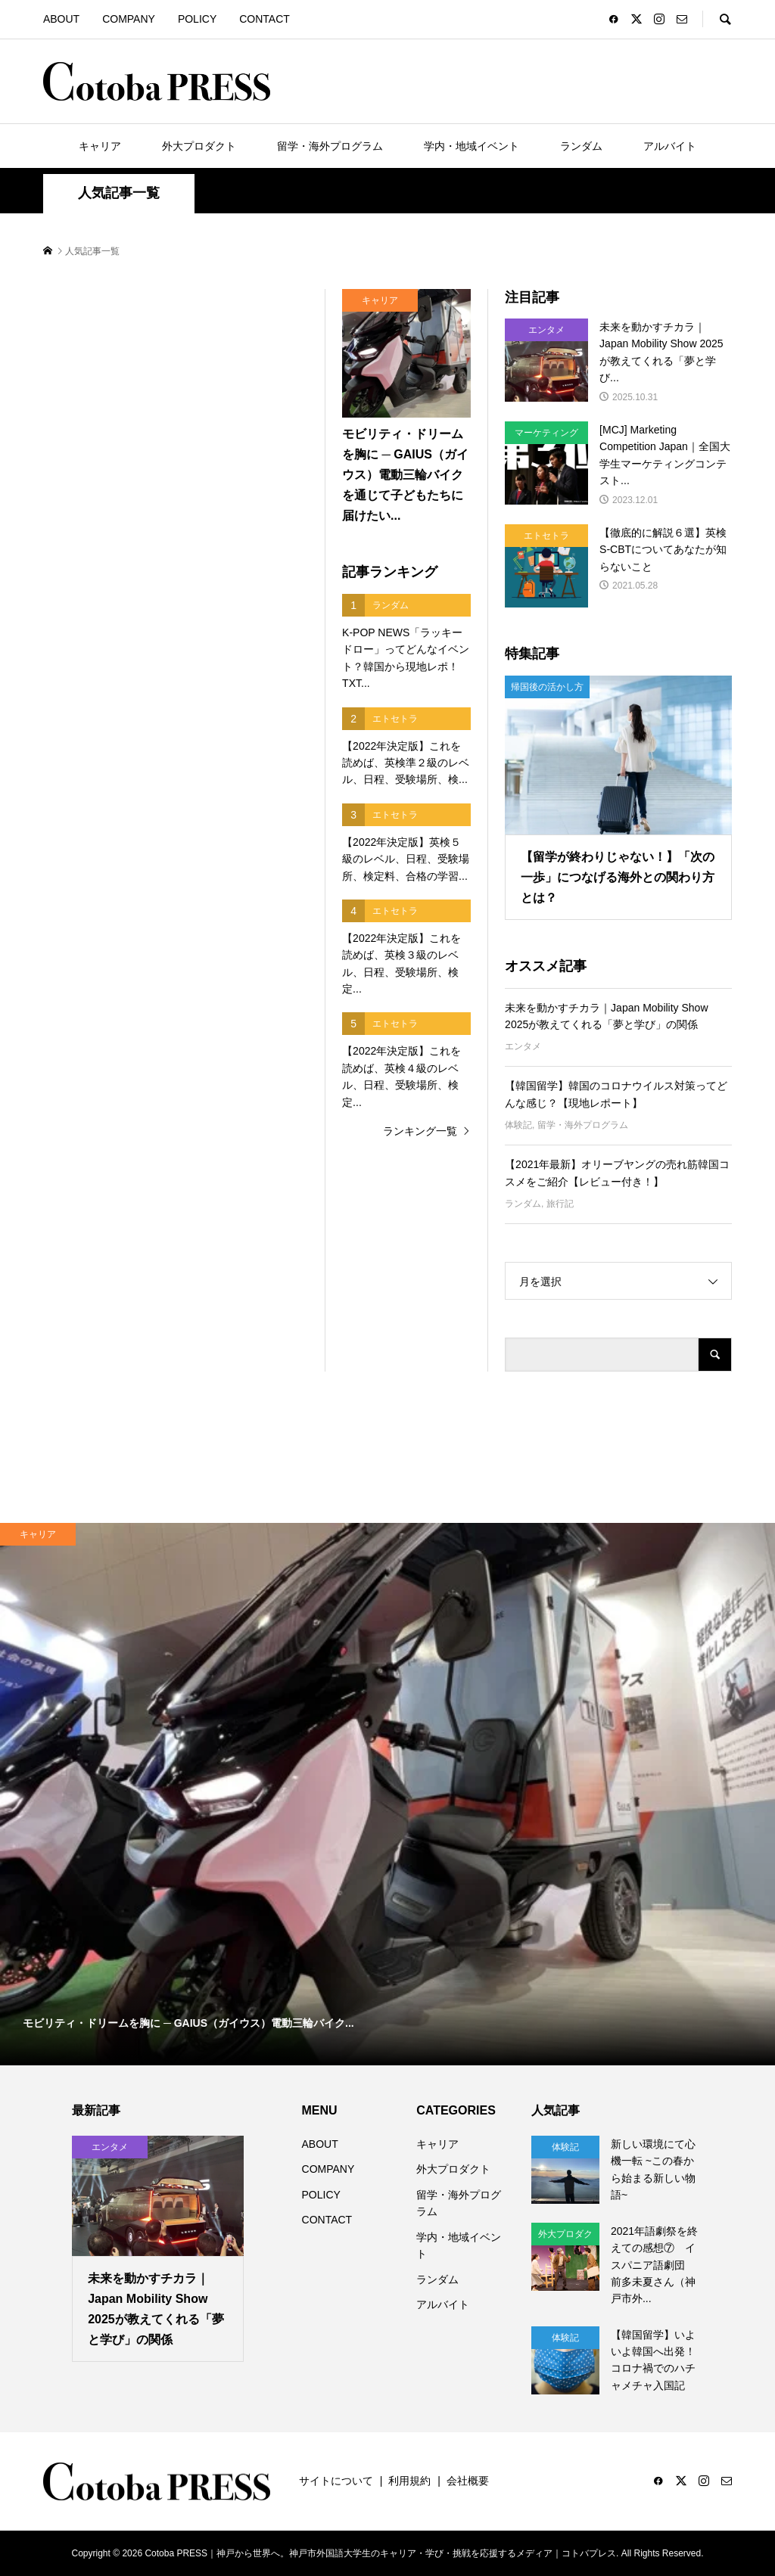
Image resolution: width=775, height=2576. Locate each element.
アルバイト (669, 146)
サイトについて (336, 2481)
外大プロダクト (199, 146)
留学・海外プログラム (330, 146)
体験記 (518, 1125)
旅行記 (560, 1203)
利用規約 (409, 2481)
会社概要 (468, 2481)
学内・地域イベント (471, 146)
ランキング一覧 (420, 1131)
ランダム (581, 146)
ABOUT (61, 19)
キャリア (100, 146)
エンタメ (523, 1046)
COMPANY (128, 19)
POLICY (197, 19)
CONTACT (264, 19)
